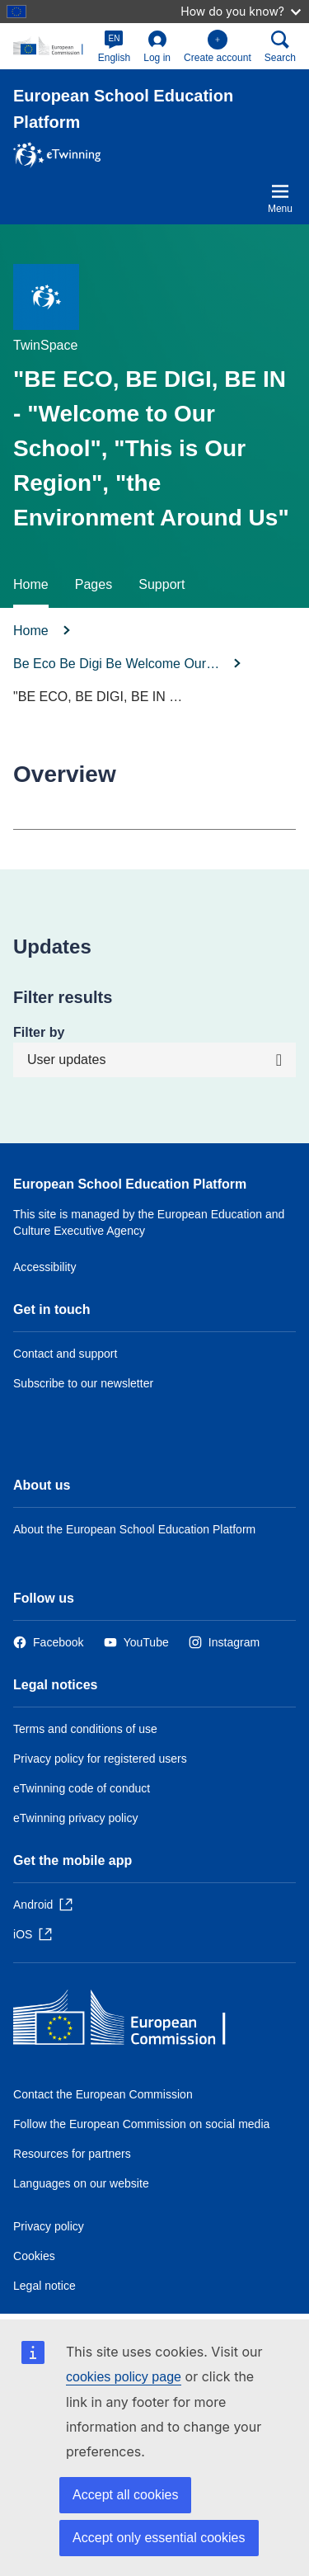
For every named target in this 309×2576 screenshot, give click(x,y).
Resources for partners (72, 2153)
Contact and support (65, 1353)
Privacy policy (48, 2226)
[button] (114, 46)
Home (31, 584)
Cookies (34, 2256)
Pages (93, 584)
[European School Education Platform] (52, 45)
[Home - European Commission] (132, 2021)
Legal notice (44, 2285)
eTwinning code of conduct (81, 1788)
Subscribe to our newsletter (83, 1383)
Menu (280, 197)
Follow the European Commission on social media (141, 2124)
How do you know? (240, 11)
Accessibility (45, 1267)
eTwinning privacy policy (75, 1818)
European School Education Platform (129, 1184)
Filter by (38, 1032)
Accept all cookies (125, 2495)
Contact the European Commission (103, 2094)
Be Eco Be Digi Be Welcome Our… (116, 664)
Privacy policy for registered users (100, 1758)
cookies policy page (123, 2377)
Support (161, 584)
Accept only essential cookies (159, 2538)
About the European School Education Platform (134, 1529)
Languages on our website (81, 2183)
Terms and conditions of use (85, 1728)
